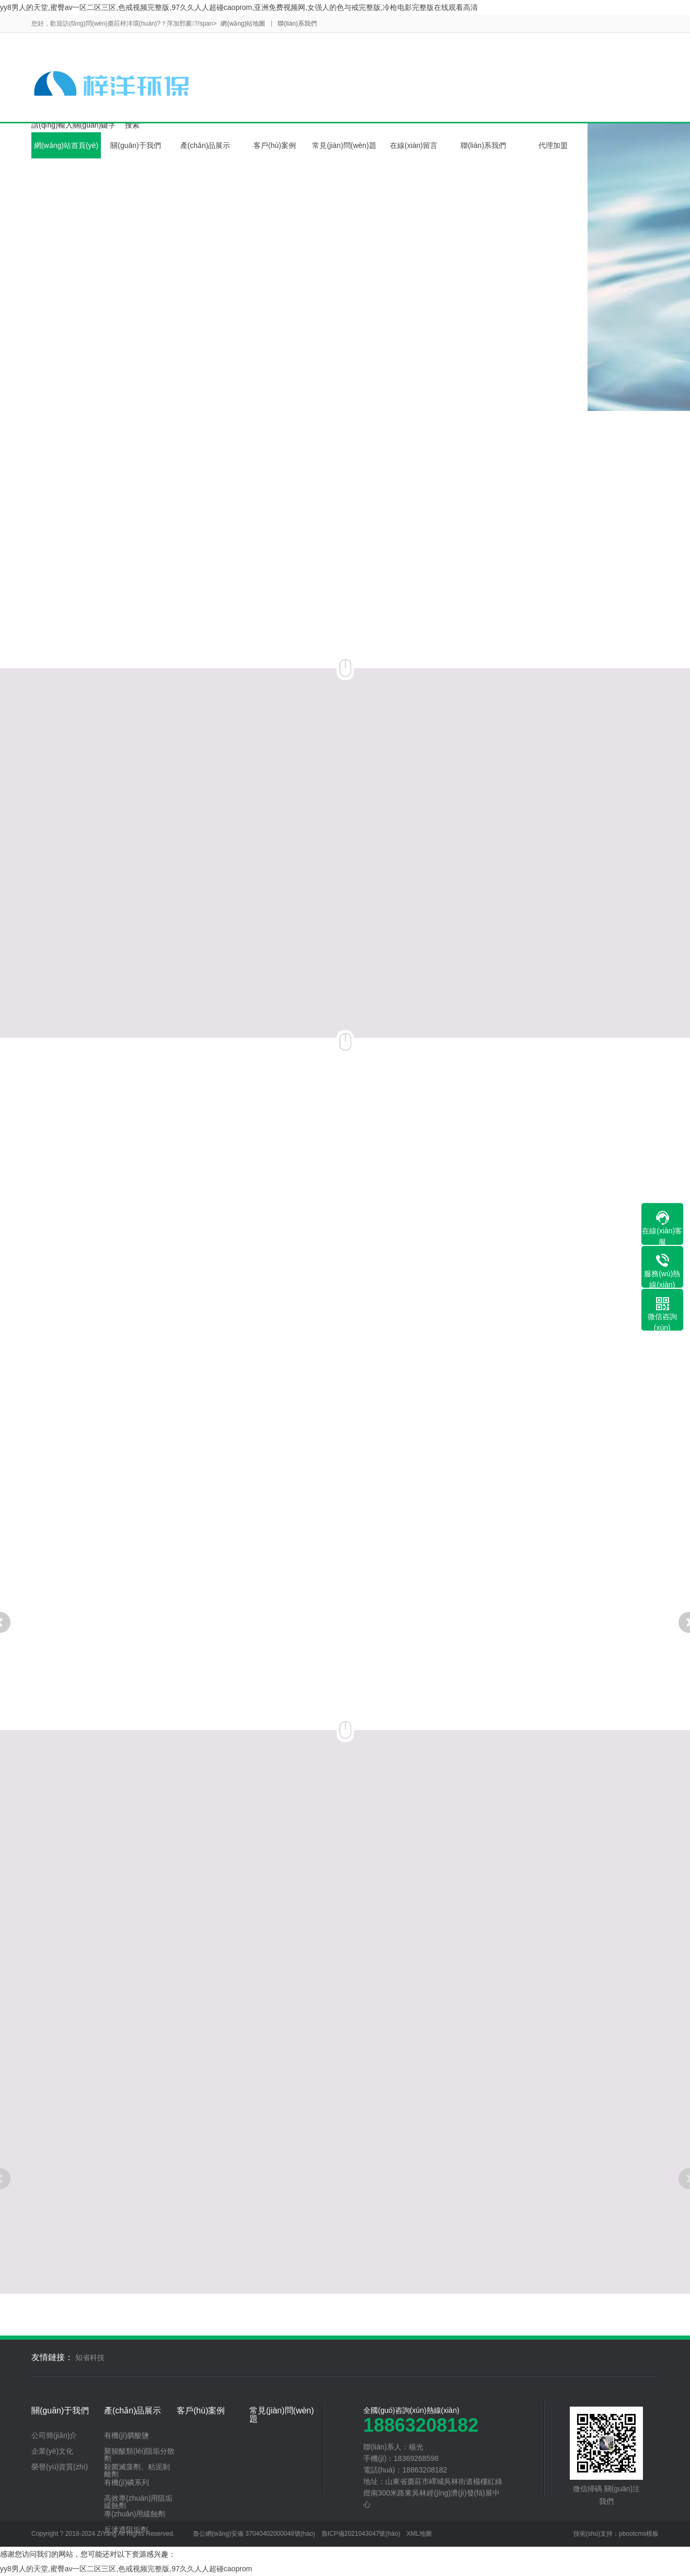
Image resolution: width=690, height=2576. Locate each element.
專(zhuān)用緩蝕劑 (134, 2513)
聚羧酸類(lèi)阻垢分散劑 (139, 2454)
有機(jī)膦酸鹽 (126, 2435)
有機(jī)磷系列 (126, 2482)
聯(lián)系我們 (297, 23)
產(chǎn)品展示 (205, 145)
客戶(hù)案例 (275, 145)
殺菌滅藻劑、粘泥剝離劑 (137, 2470)
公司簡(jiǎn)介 (54, 2435)
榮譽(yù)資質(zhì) (59, 2466)
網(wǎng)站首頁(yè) (66, 145)
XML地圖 (419, 2533)
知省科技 (90, 2357)
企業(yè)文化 (52, 2451)
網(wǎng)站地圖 (243, 23)
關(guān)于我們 (135, 145)
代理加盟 (553, 145)
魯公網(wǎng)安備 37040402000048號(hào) (254, 2533)
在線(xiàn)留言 (414, 145)
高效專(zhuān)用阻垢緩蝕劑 (138, 2501)
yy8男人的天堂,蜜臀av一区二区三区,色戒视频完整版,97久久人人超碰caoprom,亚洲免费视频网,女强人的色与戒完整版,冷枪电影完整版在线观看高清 (239, 7)
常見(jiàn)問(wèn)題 (344, 145)
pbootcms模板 (639, 2533)
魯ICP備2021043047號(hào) (360, 2533)
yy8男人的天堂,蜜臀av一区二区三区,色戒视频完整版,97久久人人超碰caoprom (126, 2568)
